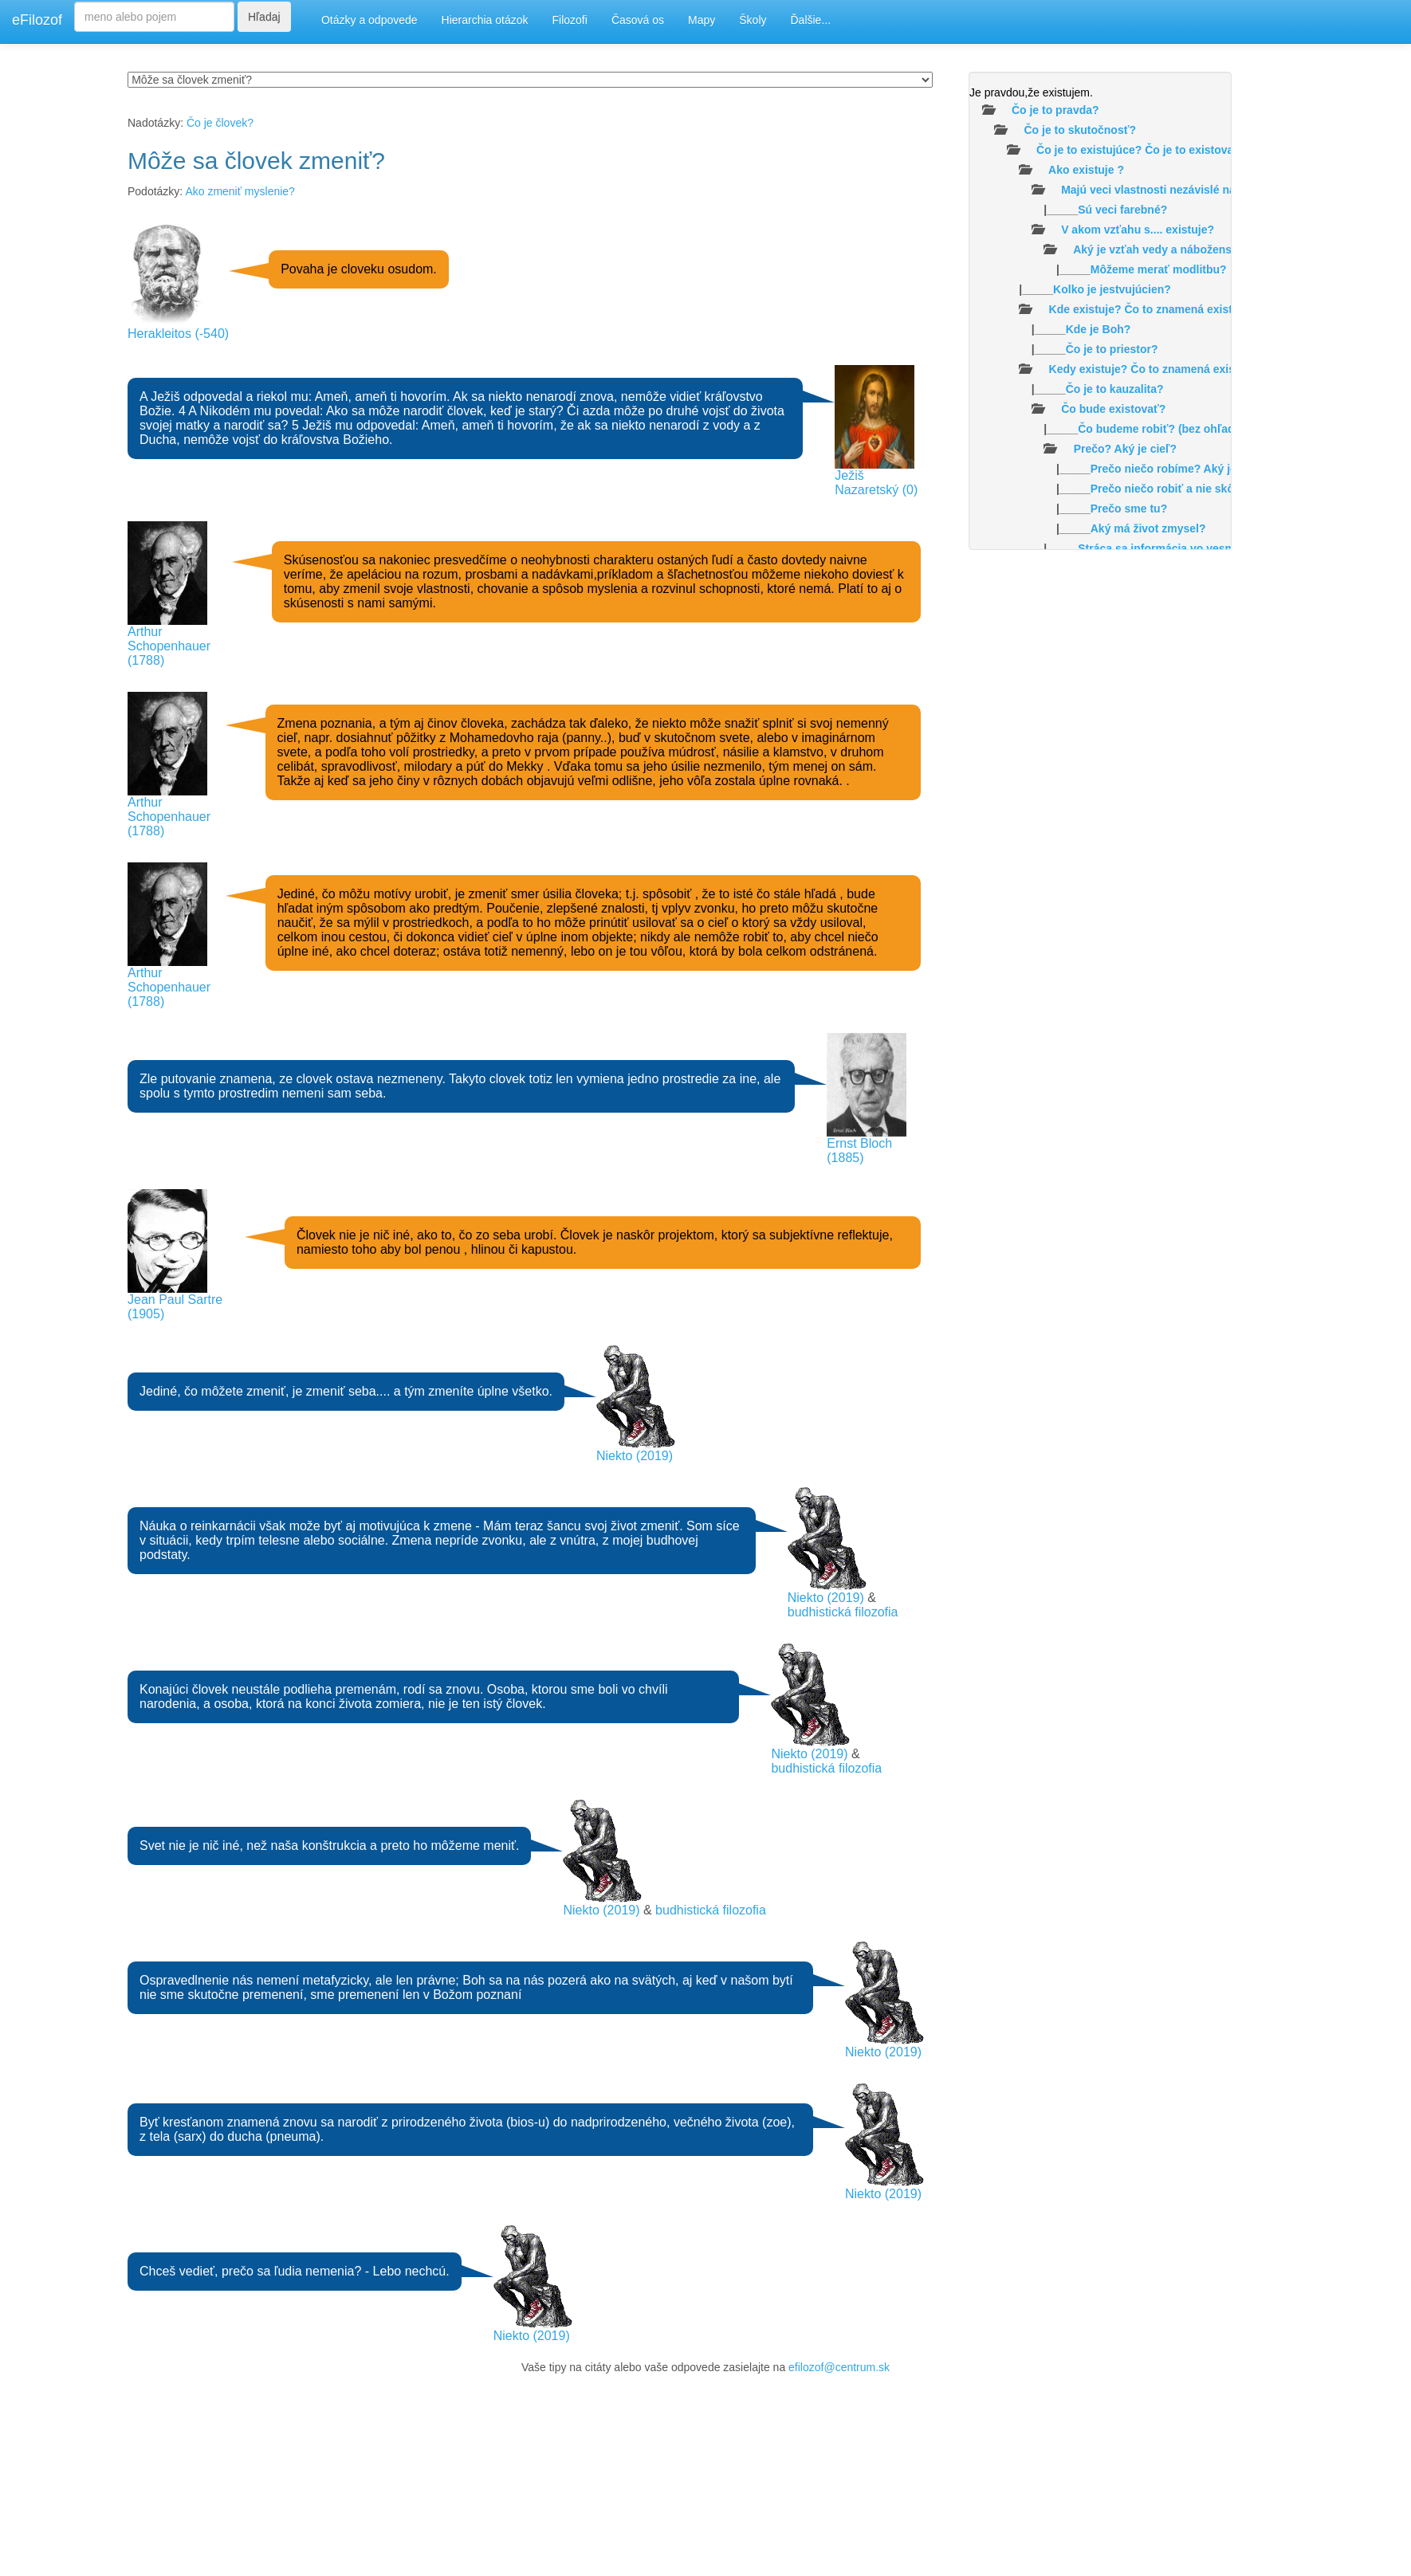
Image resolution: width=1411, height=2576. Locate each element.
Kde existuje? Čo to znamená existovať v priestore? (1186, 309)
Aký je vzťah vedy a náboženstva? (1164, 249)
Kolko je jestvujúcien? (1112, 289)
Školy (752, 20)
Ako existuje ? (1086, 169)
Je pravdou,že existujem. (1031, 92)
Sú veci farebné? (1122, 209)
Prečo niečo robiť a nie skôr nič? (1177, 488)
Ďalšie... (811, 20)
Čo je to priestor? (1112, 349)
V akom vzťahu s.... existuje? (1137, 229)
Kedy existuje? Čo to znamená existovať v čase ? (1180, 369)
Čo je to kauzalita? (1115, 389)
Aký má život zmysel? (1148, 528)
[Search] (154, 17)
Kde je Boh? (1098, 329)
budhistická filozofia (843, 1612)
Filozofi (570, 20)
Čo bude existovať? (1113, 408)
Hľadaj (264, 16)
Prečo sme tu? (1129, 508)
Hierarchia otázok (485, 20)
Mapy (701, 20)
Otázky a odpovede (369, 20)
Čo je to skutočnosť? (1080, 130)
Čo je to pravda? (1055, 110)
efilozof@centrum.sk (839, 2367)
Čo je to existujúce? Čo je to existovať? (1141, 149)
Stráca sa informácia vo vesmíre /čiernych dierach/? (1216, 548)
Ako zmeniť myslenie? (240, 191)
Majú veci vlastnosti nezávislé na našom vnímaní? (1193, 189)
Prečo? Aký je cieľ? (1125, 448)
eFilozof (37, 20)
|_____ (1068, 209)
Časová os (637, 20)
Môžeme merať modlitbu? (1159, 269)
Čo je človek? (220, 122)
